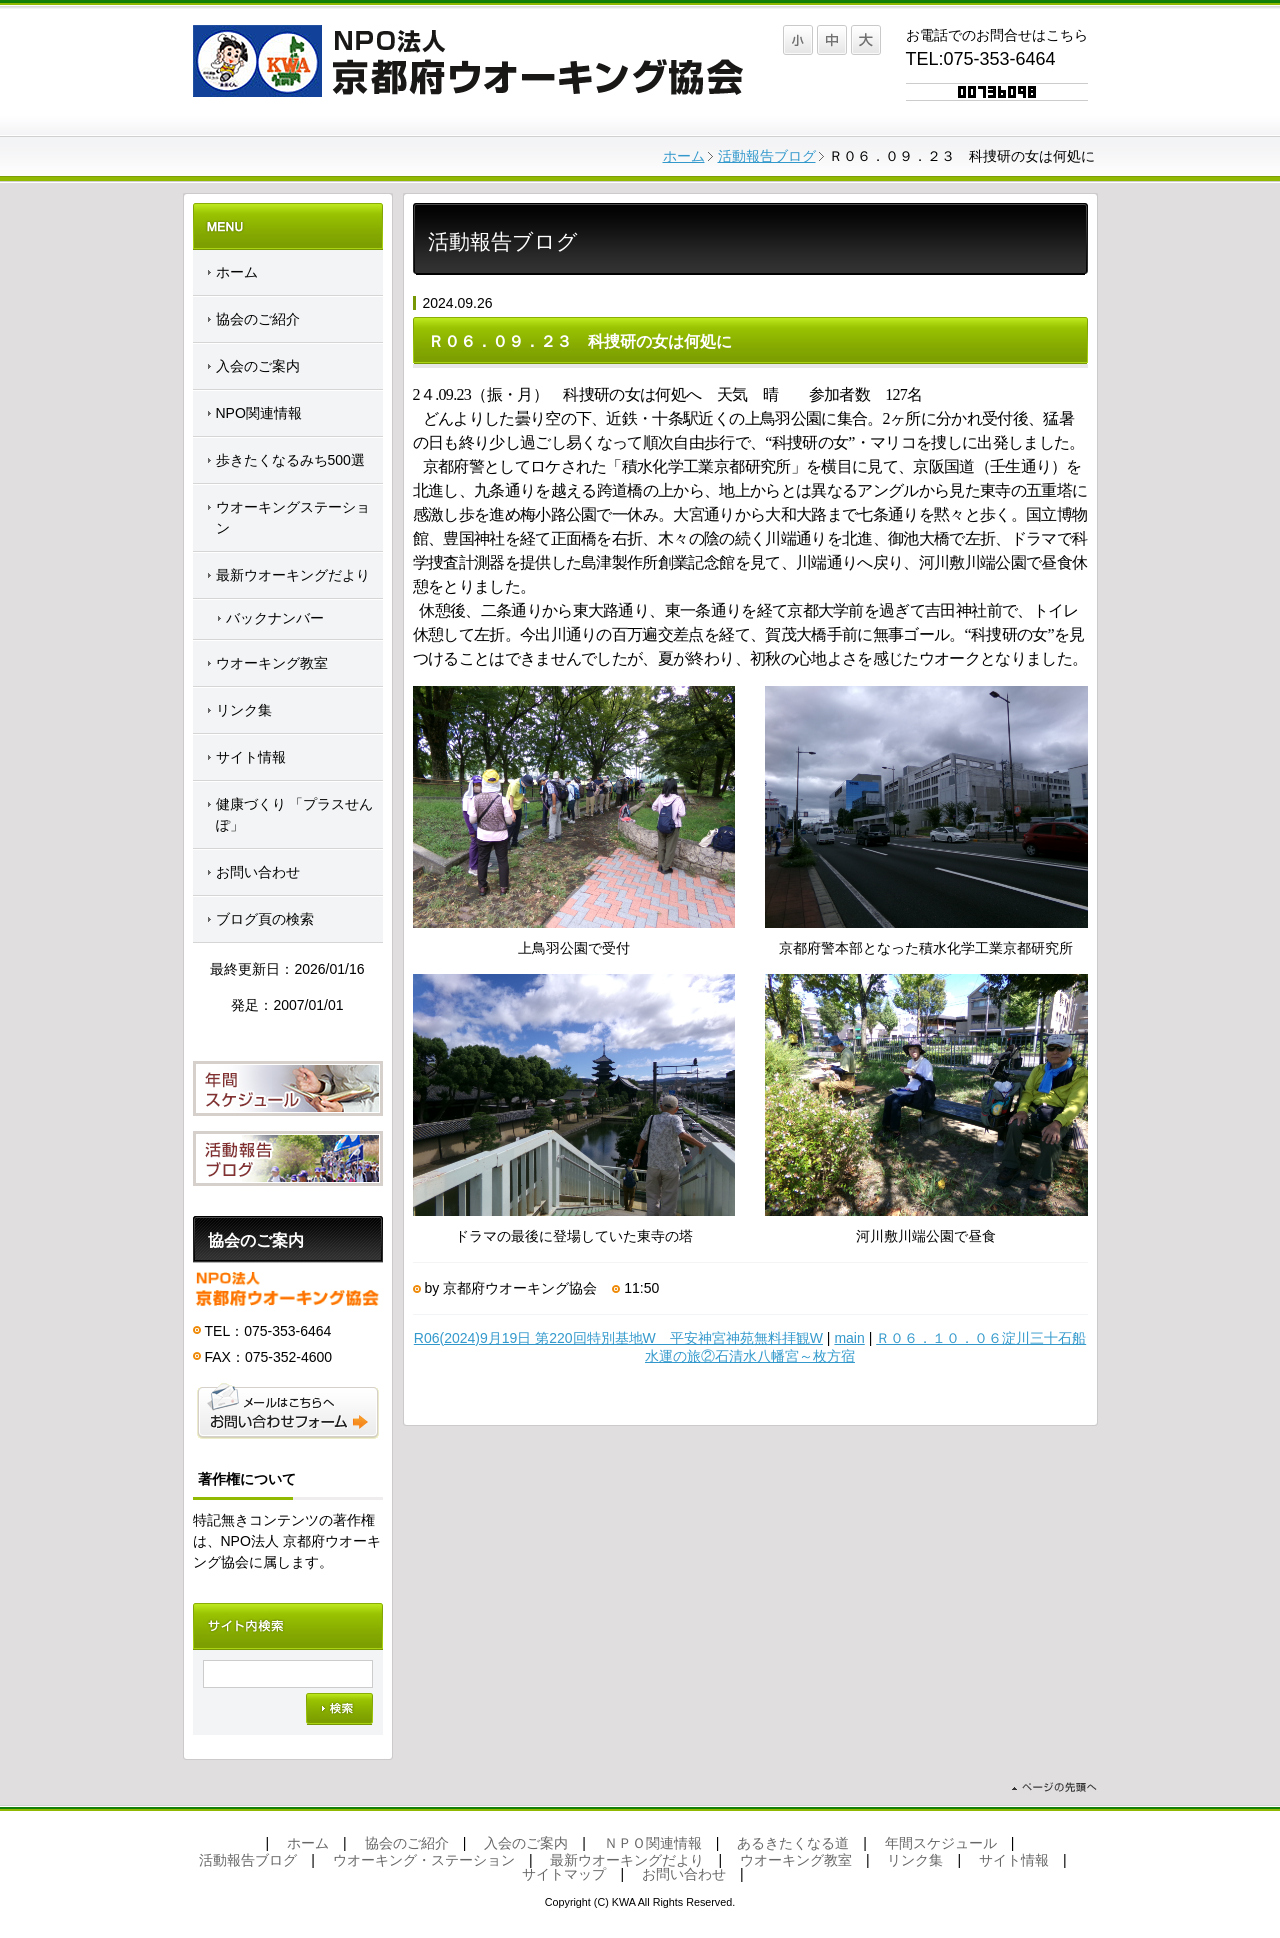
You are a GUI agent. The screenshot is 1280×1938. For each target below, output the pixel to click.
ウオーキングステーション (293, 517)
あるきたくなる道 (793, 1843)
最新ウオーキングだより (293, 575)
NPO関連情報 (259, 413)
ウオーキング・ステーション (424, 1860)
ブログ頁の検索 (265, 919)
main (849, 1338)
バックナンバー (275, 618)
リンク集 (244, 710)
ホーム (684, 156)
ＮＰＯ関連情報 (653, 1843)
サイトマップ (564, 1874)
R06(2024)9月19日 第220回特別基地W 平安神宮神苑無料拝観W (618, 1338)
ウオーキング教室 (272, 663)
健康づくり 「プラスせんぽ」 (295, 814)
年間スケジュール (941, 1843)
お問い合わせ (258, 872)
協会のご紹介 (258, 319)
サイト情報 (251, 757)
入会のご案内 (258, 366)
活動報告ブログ (767, 156)
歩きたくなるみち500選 (290, 460)
